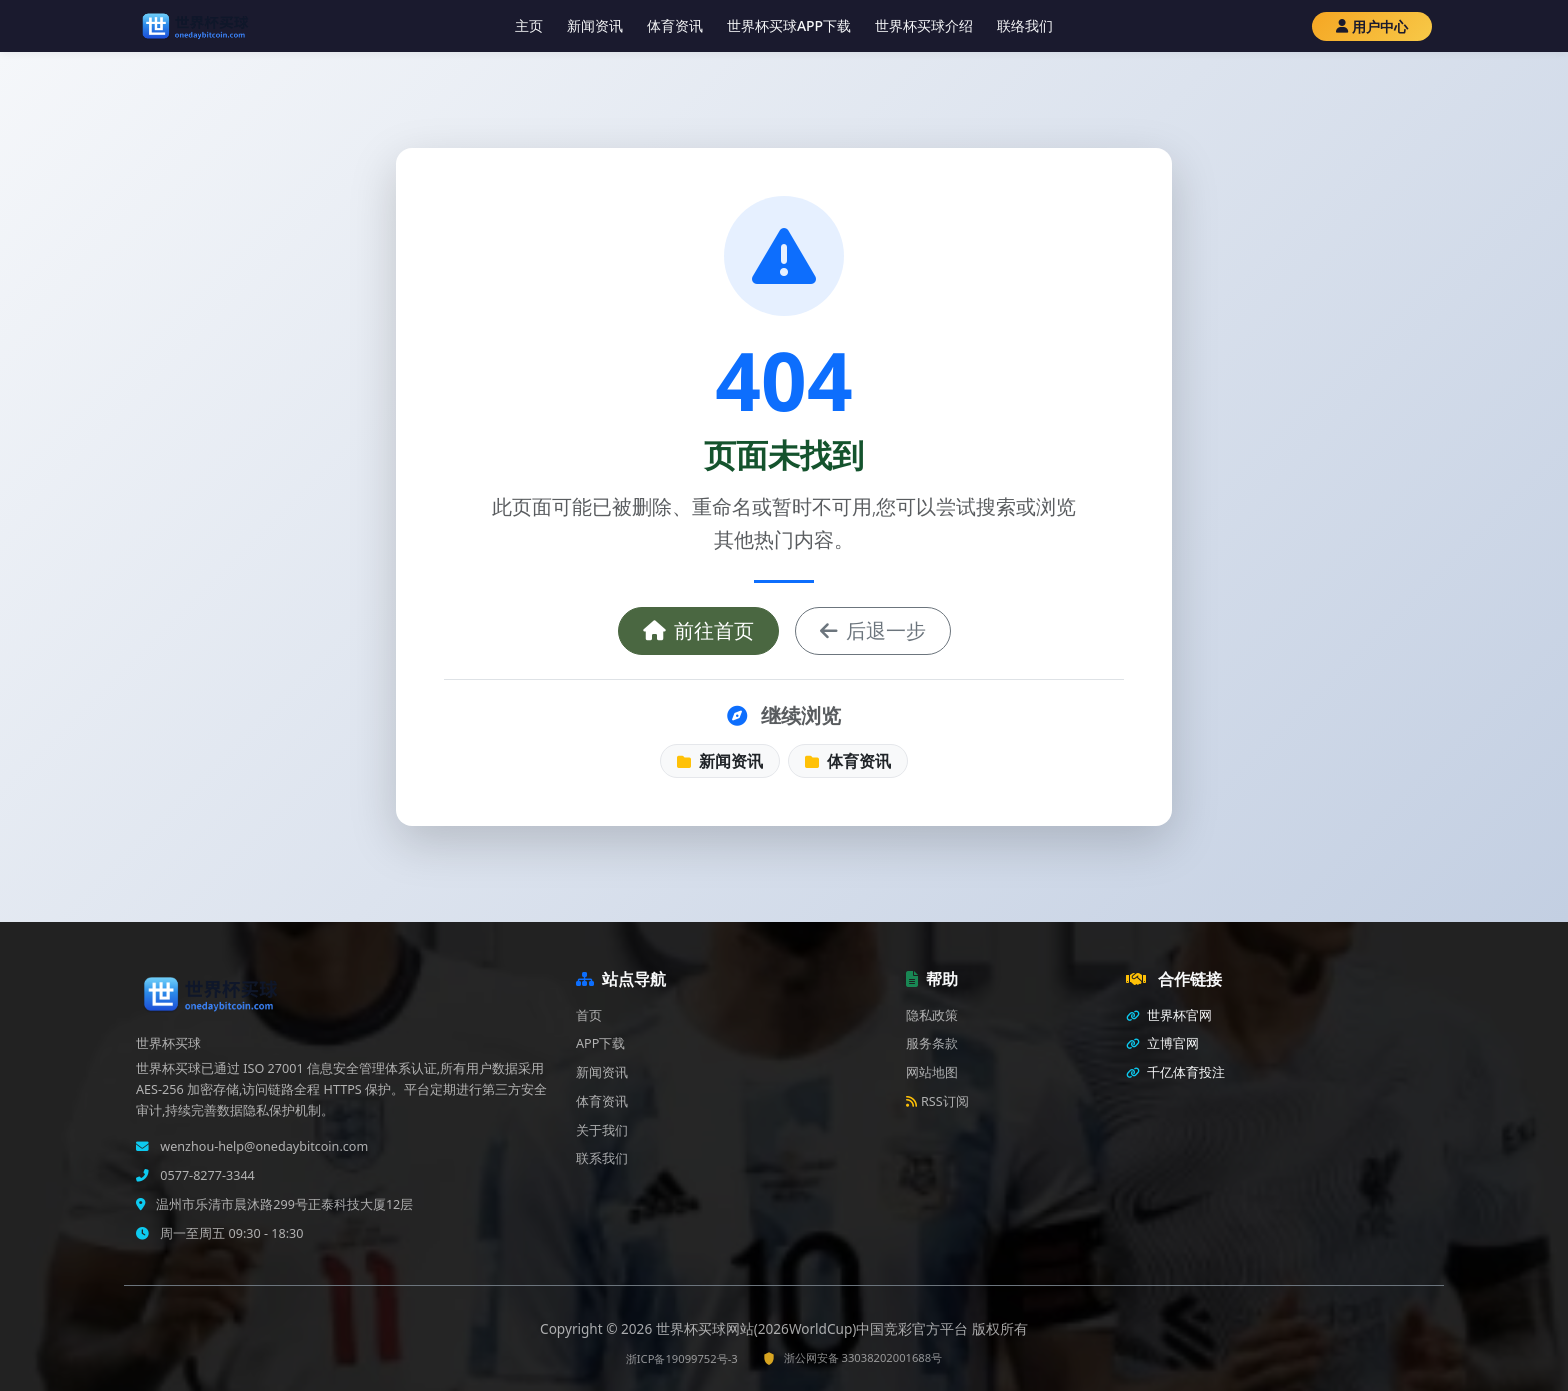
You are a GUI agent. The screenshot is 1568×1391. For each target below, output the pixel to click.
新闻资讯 (595, 25)
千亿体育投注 (1175, 1072)
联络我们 (1025, 25)
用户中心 (1372, 26)
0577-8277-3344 (206, 1175)
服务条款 (932, 1043)
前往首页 (698, 630)
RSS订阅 (937, 1101)
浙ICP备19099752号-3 (682, 1358)
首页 (589, 1015)
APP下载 (600, 1043)
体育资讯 (675, 25)
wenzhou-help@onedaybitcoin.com (262, 1146)
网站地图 (932, 1072)
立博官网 (1162, 1043)
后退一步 (873, 630)
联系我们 (602, 1158)
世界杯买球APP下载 (789, 25)
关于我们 (602, 1130)
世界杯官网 (1169, 1015)
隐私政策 (932, 1015)
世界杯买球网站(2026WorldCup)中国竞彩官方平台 (814, 1328)
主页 (529, 25)
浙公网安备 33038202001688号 (852, 1357)
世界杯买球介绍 (924, 25)
